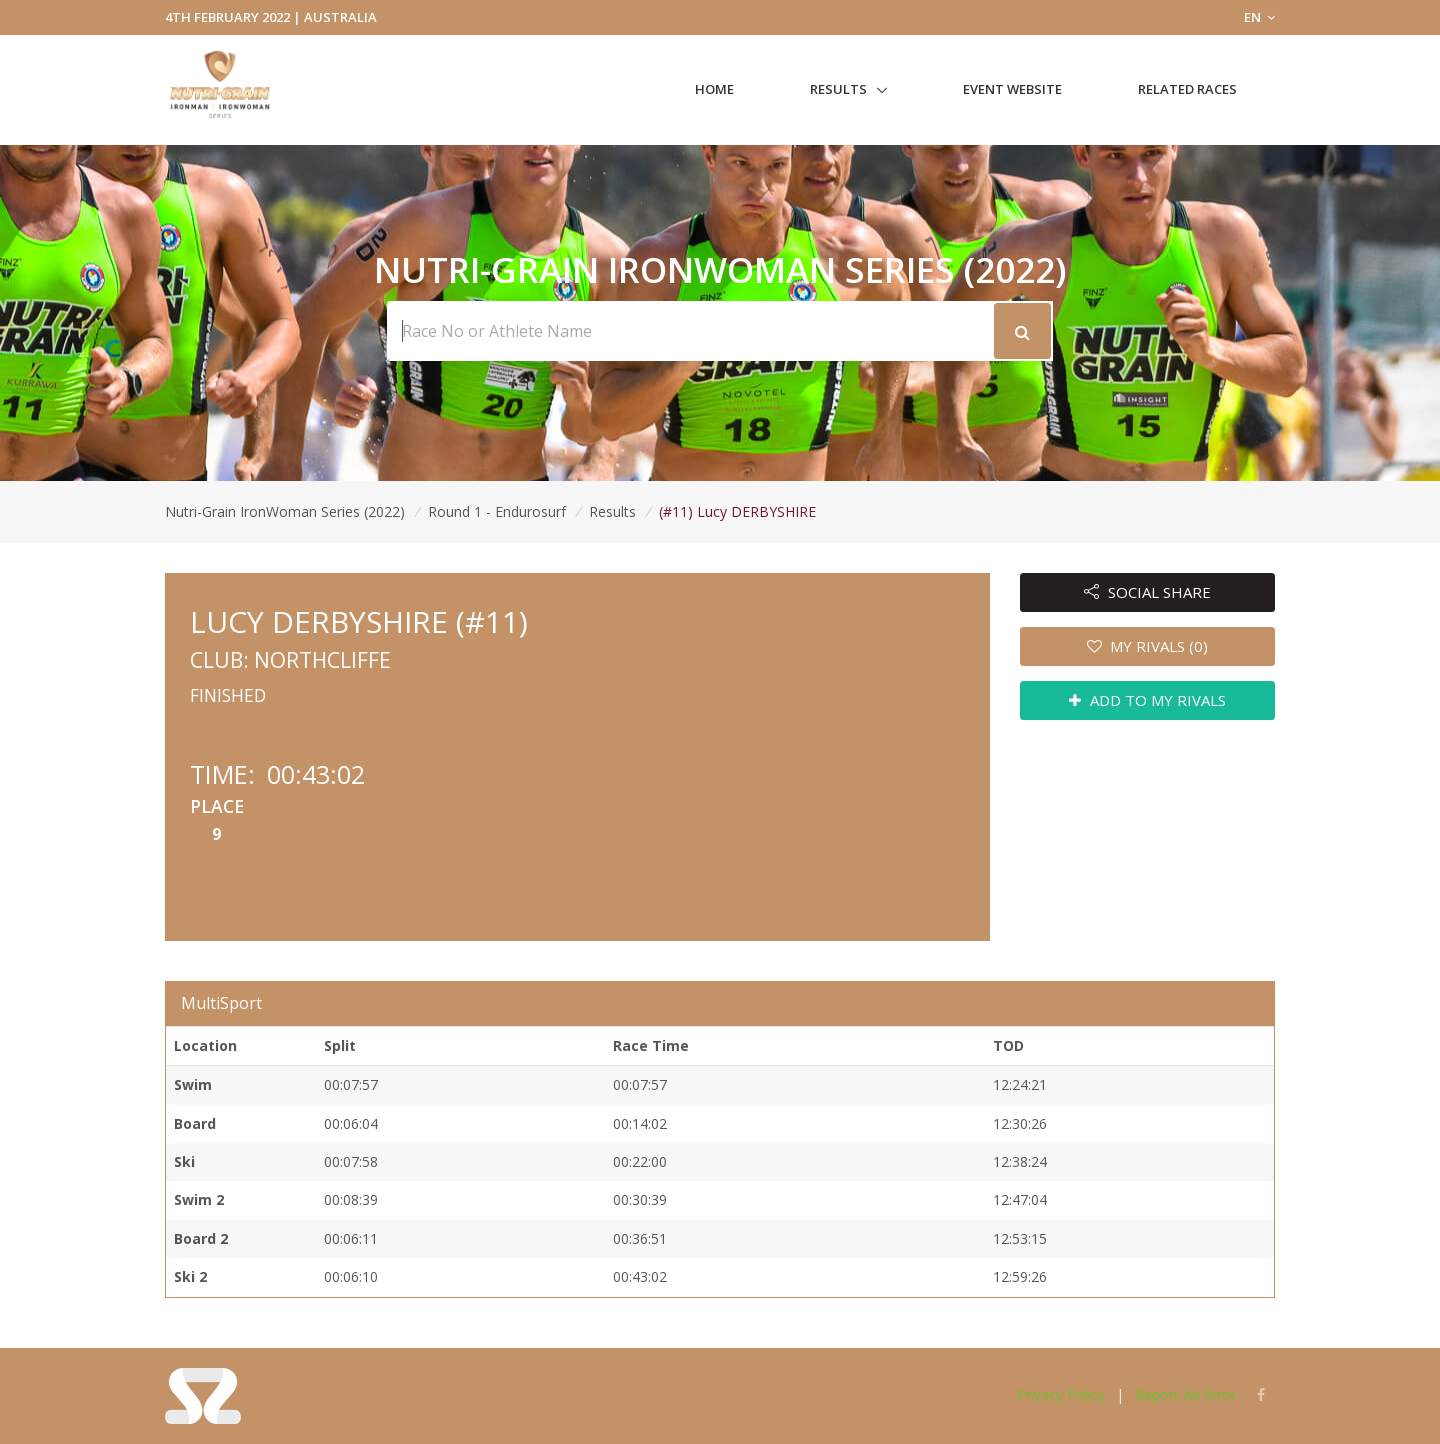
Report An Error (1185, 1394)
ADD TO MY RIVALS (1147, 700)
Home (714, 89)
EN (1259, 17)
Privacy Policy (1061, 1394)
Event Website (1012, 89)
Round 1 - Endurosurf (497, 511)
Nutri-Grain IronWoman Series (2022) (285, 511)
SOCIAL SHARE (1147, 592)
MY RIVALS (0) (1148, 646)
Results (838, 89)
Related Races (1187, 89)
